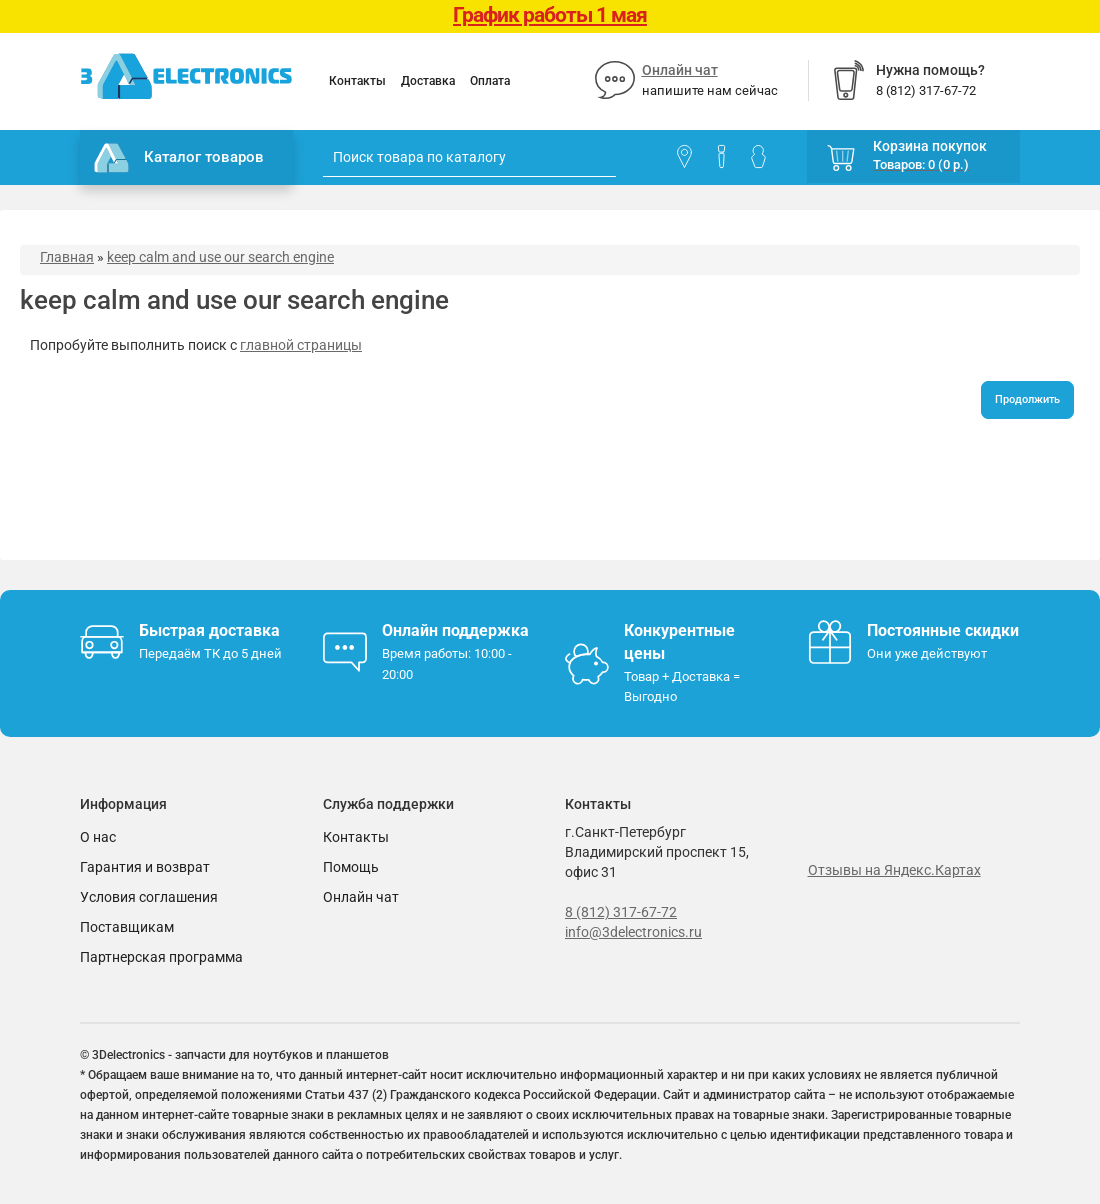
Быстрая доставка (209, 630)
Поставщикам (127, 927)
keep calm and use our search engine (220, 257)
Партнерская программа (161, 957)
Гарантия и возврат (145, 867)
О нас (98, 837)
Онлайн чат (680, 70)
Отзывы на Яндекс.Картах (894, 870)
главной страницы (301, 345)
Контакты (357, 81)
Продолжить (1027, 399)
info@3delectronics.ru (633, 932)
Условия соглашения (149, 897)
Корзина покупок (930, 146)
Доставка (428, 81)
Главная (67, 257)
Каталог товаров (179, 158)
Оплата (490, 81)
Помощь (351, 867)
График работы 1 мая (550, 15)
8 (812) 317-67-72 (621, 912)
